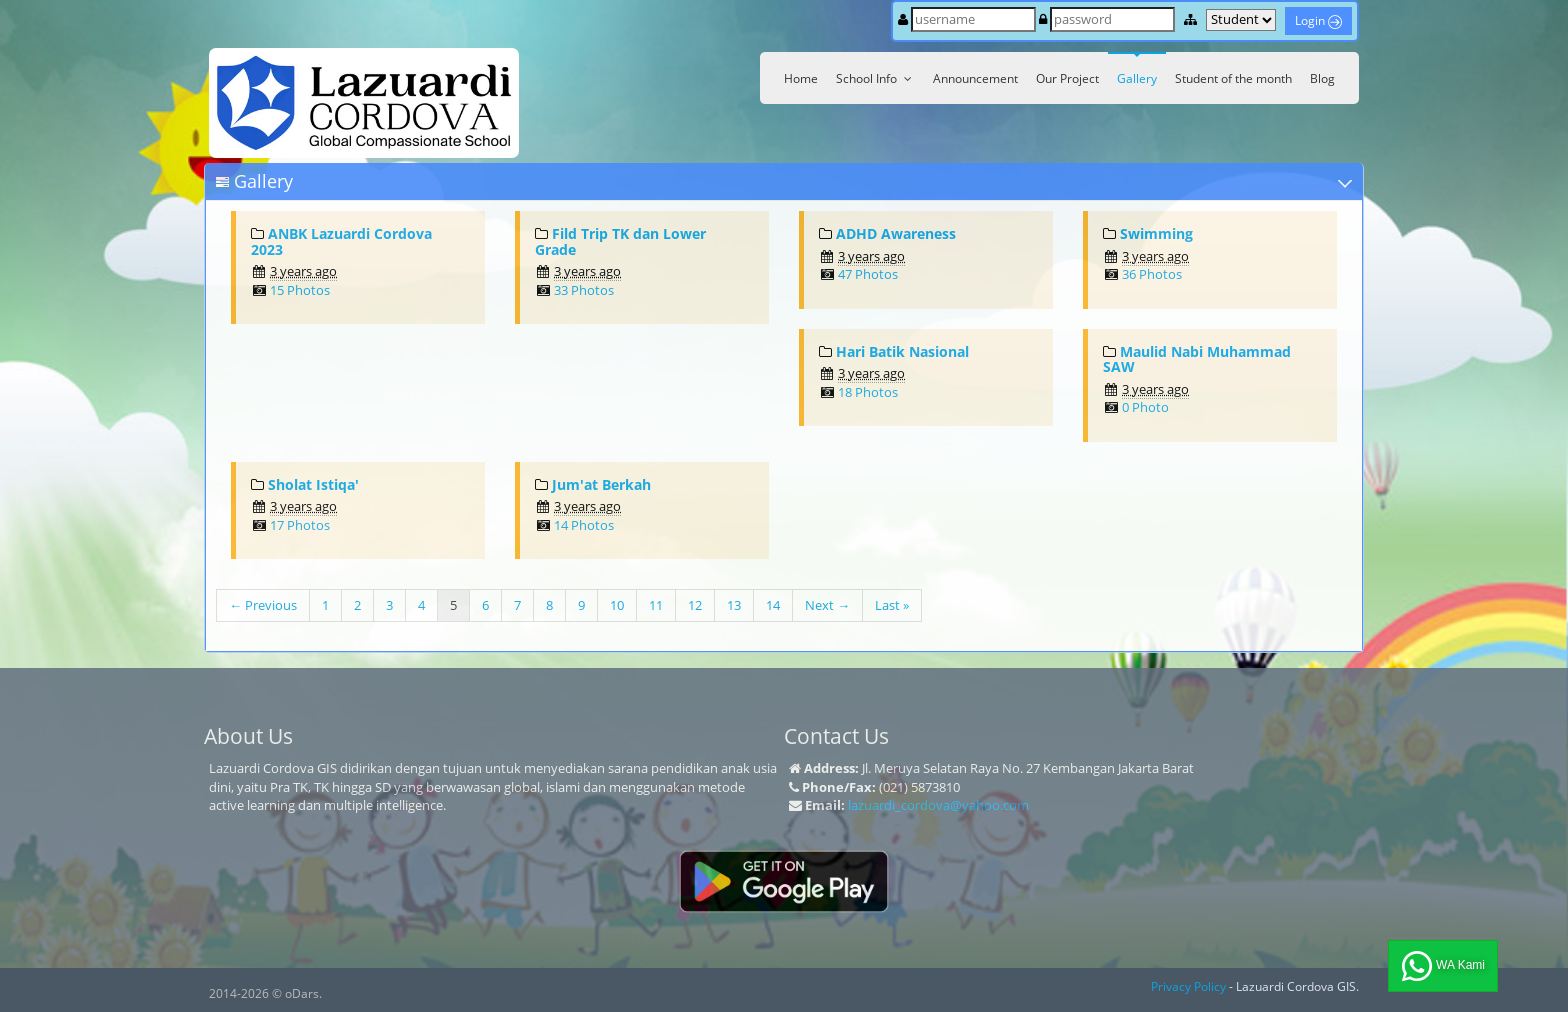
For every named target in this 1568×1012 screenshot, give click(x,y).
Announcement (975, 78)
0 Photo (1145, 407)
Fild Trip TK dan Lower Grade (620, 241)
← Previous (263, 605)
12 (695, 605)
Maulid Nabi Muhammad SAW (1197, 359)
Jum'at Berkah (601, 484)
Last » (892, 605)
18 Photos (868, 392)
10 (617, 605)
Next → (827, 605)
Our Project (1067, 78)
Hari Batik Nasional (902, 351)
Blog (1322, 78)
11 (656, 605)
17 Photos (300, 525)
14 (773, 605)
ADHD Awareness (896, 233)
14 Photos (584, 525)
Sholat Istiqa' (313, 484)
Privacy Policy (1188, 986)
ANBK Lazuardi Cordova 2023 (341, 241)
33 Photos (584, 290)
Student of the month (1233, 78)
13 (734, 605)
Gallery (1137, 78)
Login (1318, 20)
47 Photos (868, 274)
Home (801, 78)
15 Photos (300, 290)
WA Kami (1443, 966)
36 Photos (1152, 274)
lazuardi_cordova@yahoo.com (938, 805)
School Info (875, 78)
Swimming (1156, 233)
